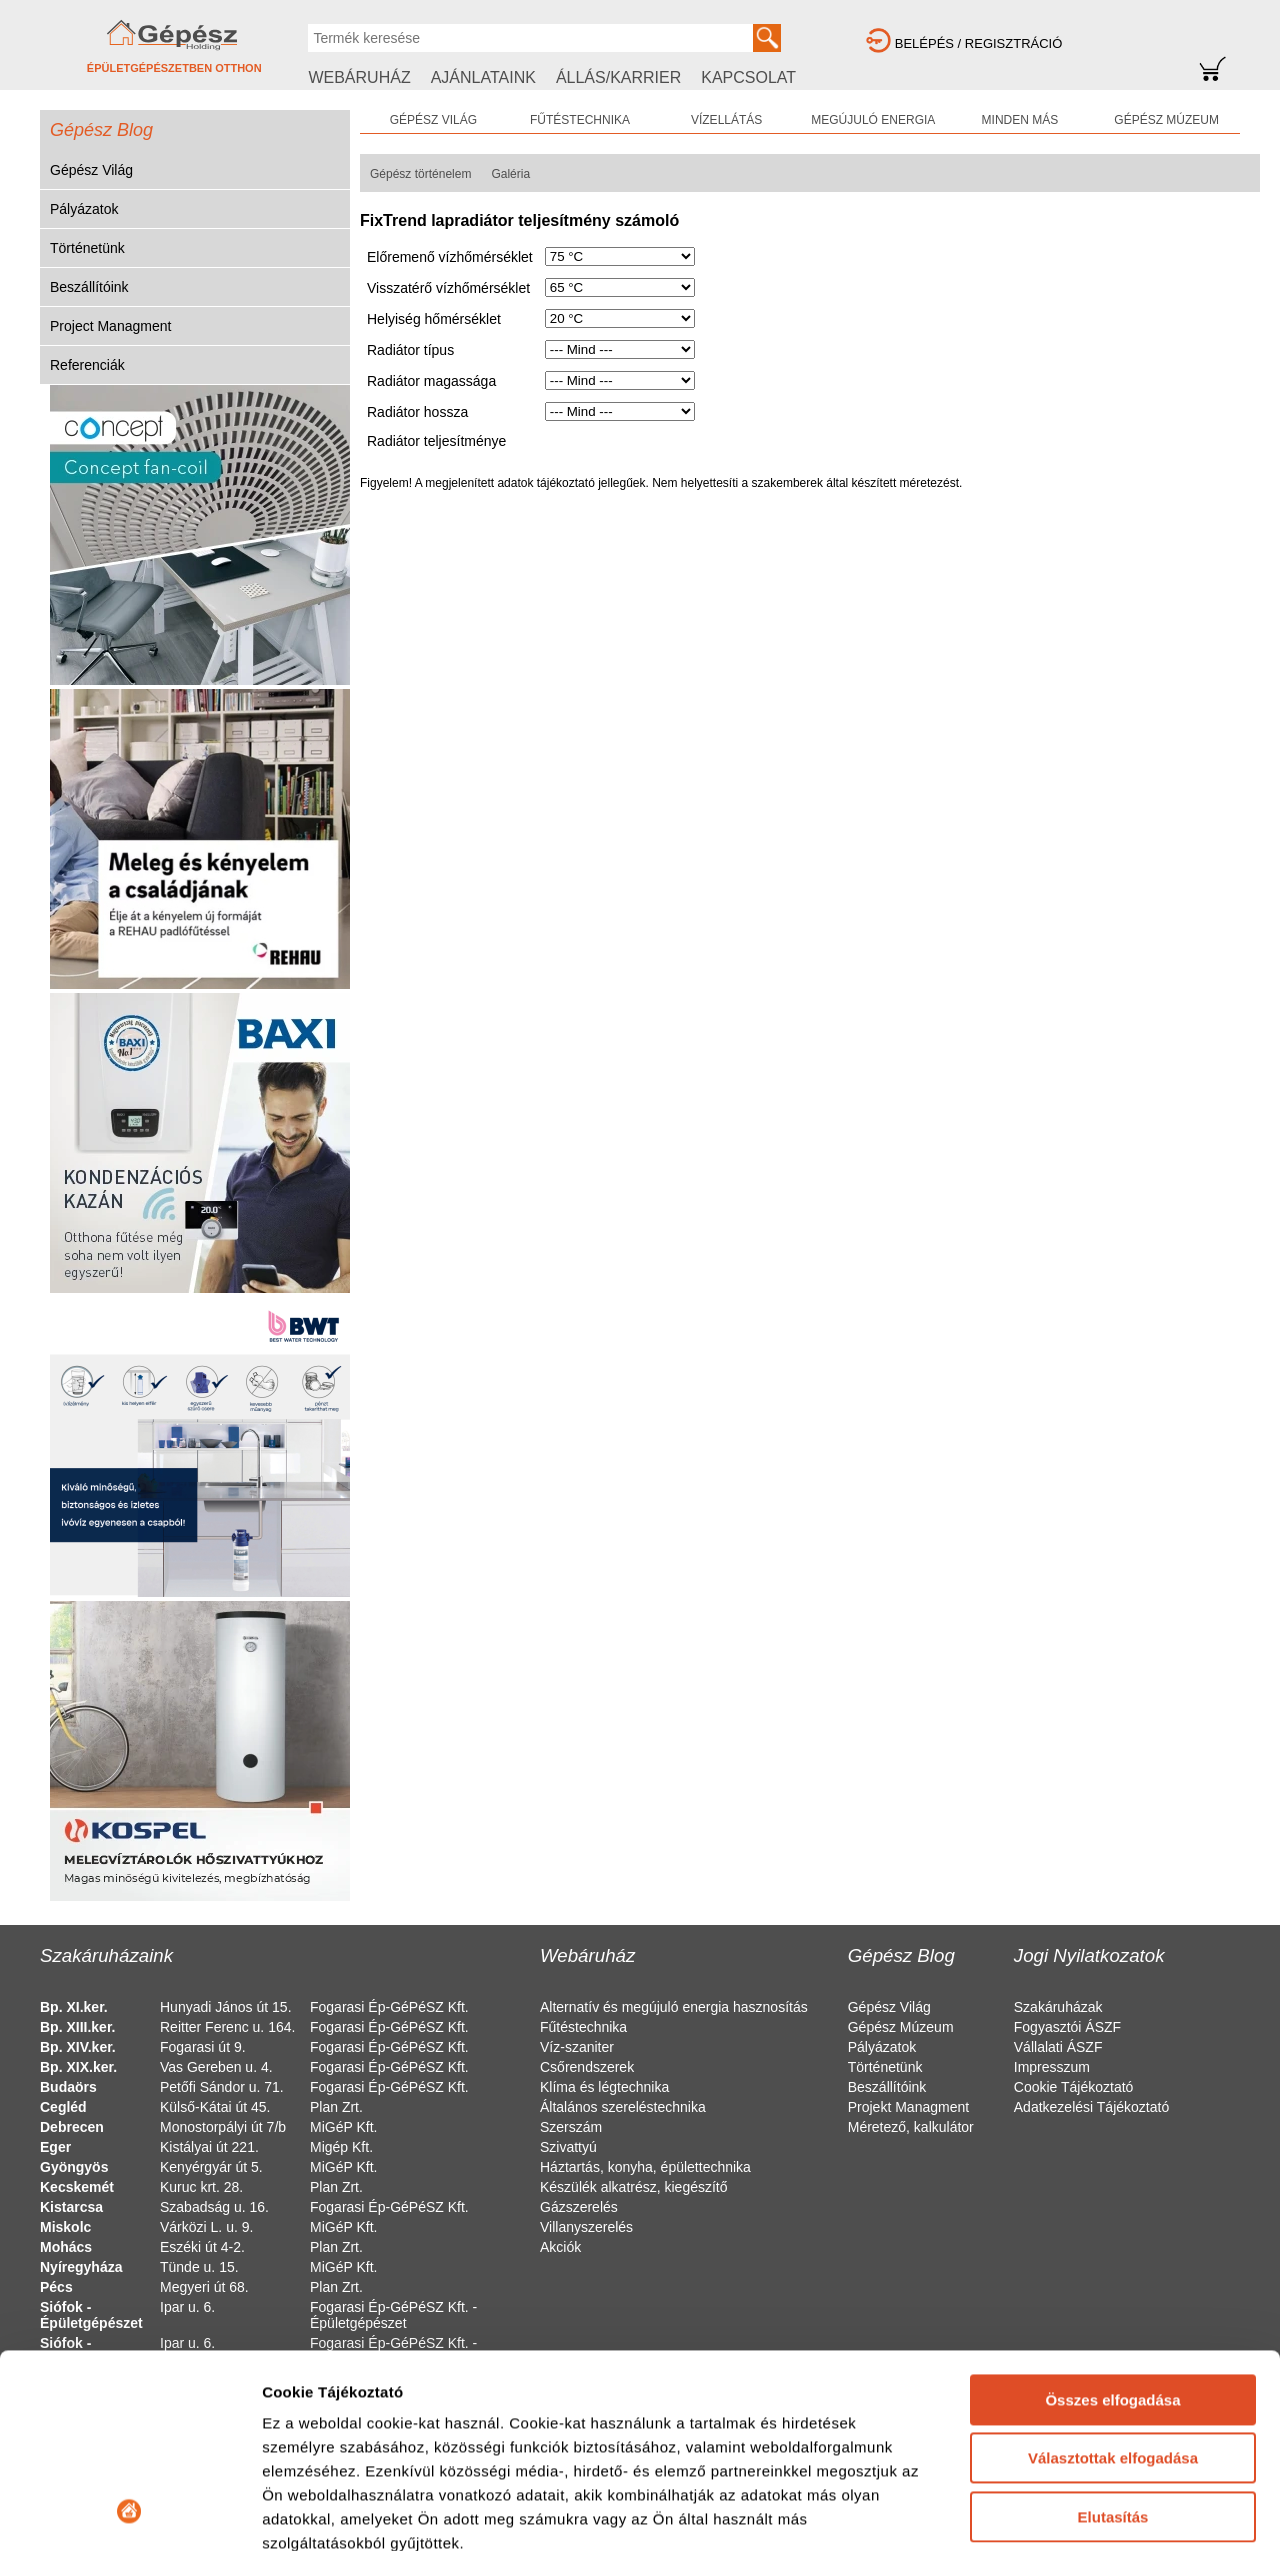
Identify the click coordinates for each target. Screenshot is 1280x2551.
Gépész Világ (91, 170)
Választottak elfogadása (1113, 2276)
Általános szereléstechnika (623, 2107)
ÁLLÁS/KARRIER (618, 77)
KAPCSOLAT (748, 77)
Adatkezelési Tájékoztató (1091, 2107)
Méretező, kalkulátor (911, 2127)
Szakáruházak (1058, 2007)
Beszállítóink (89, 287)
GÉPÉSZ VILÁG (433, 120)
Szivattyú (568, 2147)
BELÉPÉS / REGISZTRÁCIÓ (979, 43)
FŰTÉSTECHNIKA (580, 120)
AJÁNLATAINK (483, 77)
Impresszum (1052, 2067)
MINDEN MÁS (1020, 120)
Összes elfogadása (1112, 2218)
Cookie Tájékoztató (1074, 2087)
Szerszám (571, 2127)
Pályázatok (84, 209)
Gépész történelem (420, 174)
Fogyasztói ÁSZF (1067, 2027)
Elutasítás (1113, 2335)
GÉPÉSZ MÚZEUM (1166, 120)
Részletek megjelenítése (349, 2511)
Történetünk (87, 248)
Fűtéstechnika (583, 2027)
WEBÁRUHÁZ (359, 77)
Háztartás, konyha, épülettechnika (645, 2167)
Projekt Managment (908, 2107)
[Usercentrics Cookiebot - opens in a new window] (129, 2512)
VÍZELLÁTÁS (726, 120)
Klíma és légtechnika (604, 2087)
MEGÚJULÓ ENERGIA (873, 120)
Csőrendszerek (587, 2067)
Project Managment (110, 326)
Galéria (510, 174)
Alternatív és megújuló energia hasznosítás (674, 2007)
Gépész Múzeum (901, 2027)
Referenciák (87, 365)
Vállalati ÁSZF (1058, 2047)
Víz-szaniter (577, 2047)
